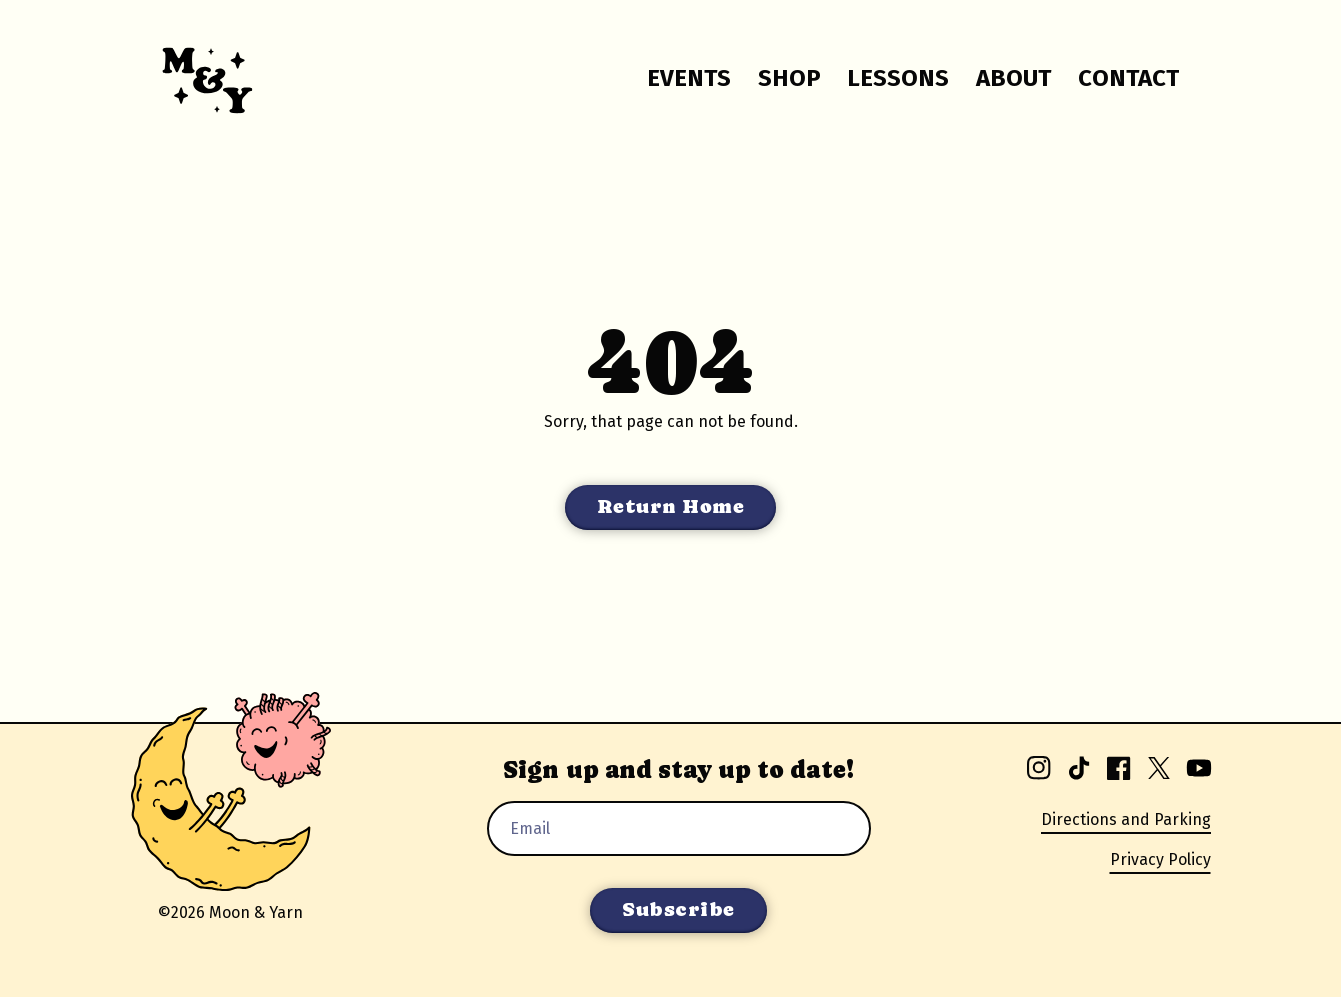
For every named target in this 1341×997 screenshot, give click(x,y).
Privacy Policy (1160, 859)
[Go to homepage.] (195, 78)
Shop (789, 78)
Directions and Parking (1126, 819)
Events (689, 78)
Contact (1128, 78)
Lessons (898, 78)
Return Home (671, 506)
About (1013, 78)
